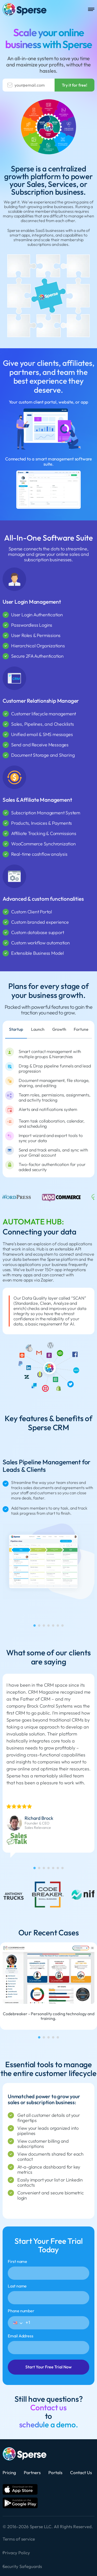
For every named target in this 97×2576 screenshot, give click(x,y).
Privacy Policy (16, 2552)
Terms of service (19, 2539)
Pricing (9, 2472)
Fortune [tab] (81, 1029)
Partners (32, 2472)
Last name (48, 2294)
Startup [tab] (16, 1029)
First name (48, 2269)
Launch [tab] (37, 1029)
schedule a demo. (48, 2424)
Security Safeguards (22, 2566)
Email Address (48, 2343)
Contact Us (81, 2472)
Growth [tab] (59, 1029)
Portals (55, 2472)
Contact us (48, 2407)
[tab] (34, 1625)
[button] (18, 2322)
